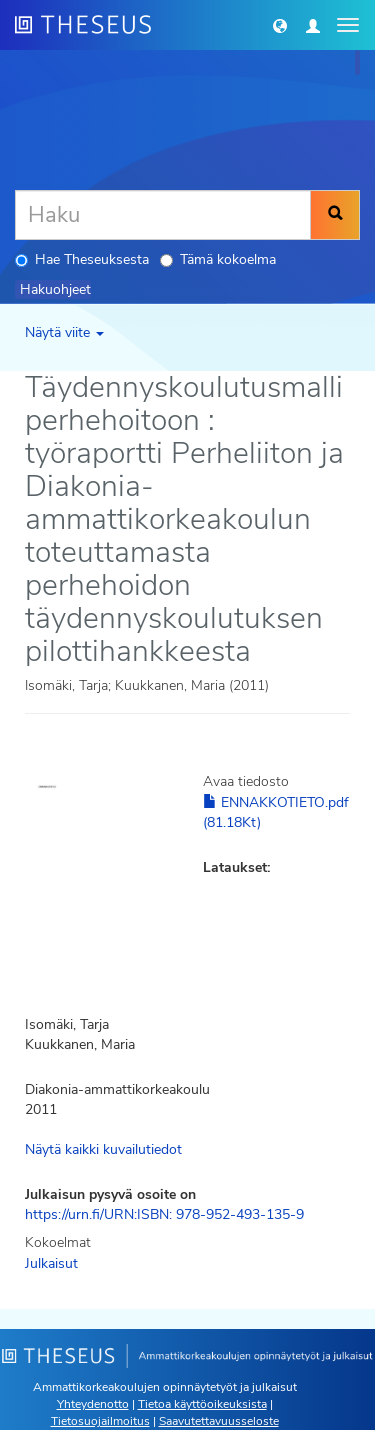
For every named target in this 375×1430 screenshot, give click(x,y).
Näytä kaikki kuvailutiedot (103, 1149)
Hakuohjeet (55, 289)
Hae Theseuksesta (82, 259)
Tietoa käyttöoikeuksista (202, 1404)
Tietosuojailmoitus (100, 1421)
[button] (280, 25)
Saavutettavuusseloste (219, 1421)
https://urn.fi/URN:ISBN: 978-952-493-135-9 (164, 1214)
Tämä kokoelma (218, 259)
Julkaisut (51, 1263)
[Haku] (163, 215)
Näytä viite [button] (64, 332)
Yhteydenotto (93, 1404)
